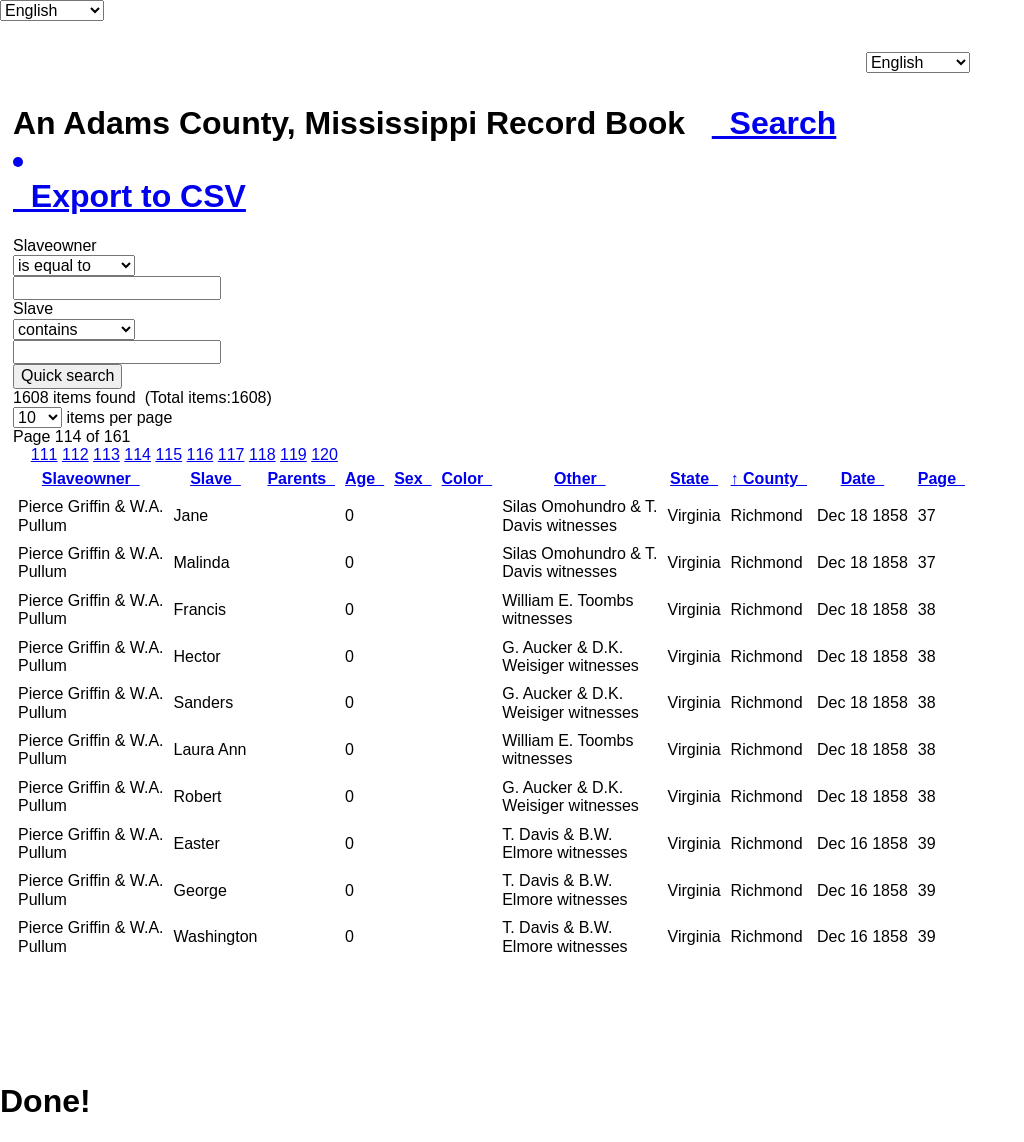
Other (580, 478)
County (769, 478)
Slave (215, 478)
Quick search (67, 375)
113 (106, 454)
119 (293, 454)
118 (262, 454)
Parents (301, 478)
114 (137, 454)
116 (200, 454)
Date (863, 478)
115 (168, 454)
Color (467, 478)
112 (75, 454)
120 (324, 454)
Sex (412, 478)
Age (364, 478)
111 (44, 454)
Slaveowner (91, 478)
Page (941, 478)
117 (231, 454)
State (694, 478)
